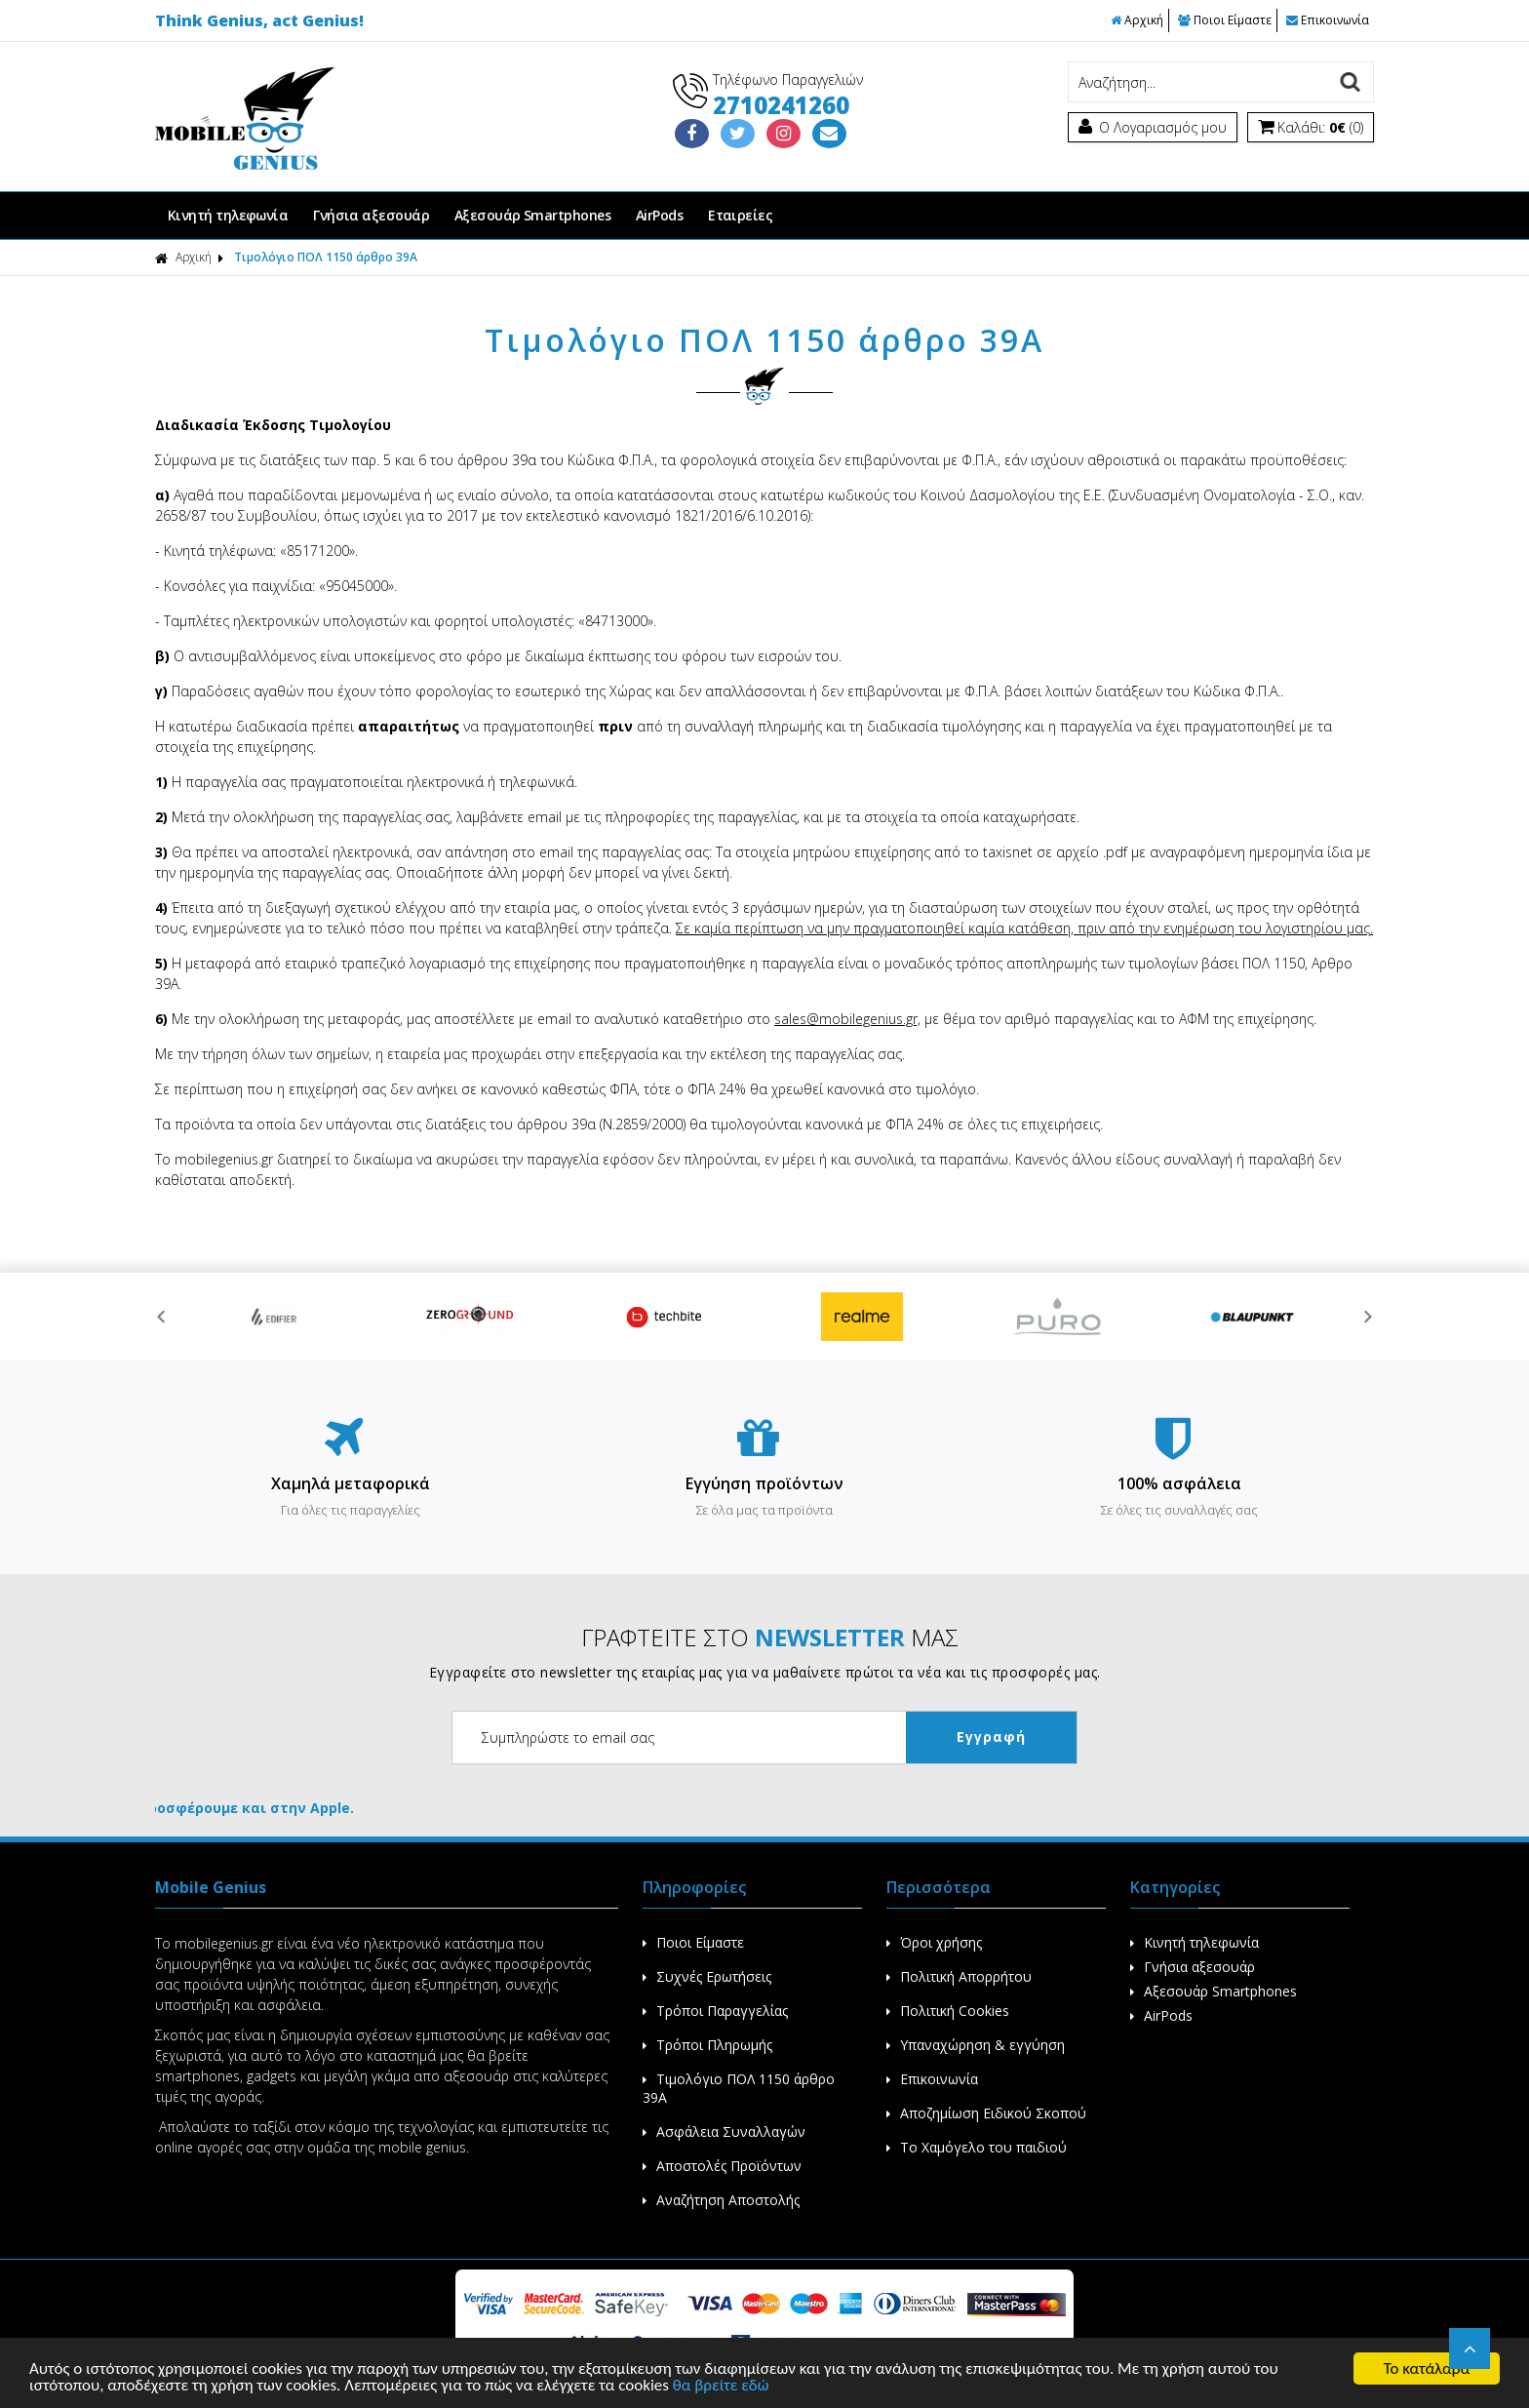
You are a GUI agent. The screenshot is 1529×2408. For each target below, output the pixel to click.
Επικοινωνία (1327, 20)
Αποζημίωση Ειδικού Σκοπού (986, 2113)
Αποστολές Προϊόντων (722, 2165)
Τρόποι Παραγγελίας (715, 2010)
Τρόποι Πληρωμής (707, 2044)
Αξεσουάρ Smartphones (532, 215)
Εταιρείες (740, 215)
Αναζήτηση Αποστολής (721, 2200)
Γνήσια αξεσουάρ (371, 215)
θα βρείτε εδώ (721, 2386)
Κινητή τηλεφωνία (228, 215)
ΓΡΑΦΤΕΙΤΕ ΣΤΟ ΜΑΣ (770, 1637)
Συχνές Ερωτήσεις (707, 1976)
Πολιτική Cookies (947, 2010)
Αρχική (1137, 20)
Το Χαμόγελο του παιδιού (976, 2147)
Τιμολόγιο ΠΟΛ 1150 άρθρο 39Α (325, 257)
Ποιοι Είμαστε (1225, 20)
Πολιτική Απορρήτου (959, 1976)
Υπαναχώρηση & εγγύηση (975, 2044)
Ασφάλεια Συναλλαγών (724, 2131)
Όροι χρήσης (934, 1942)
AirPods (659, 215)
